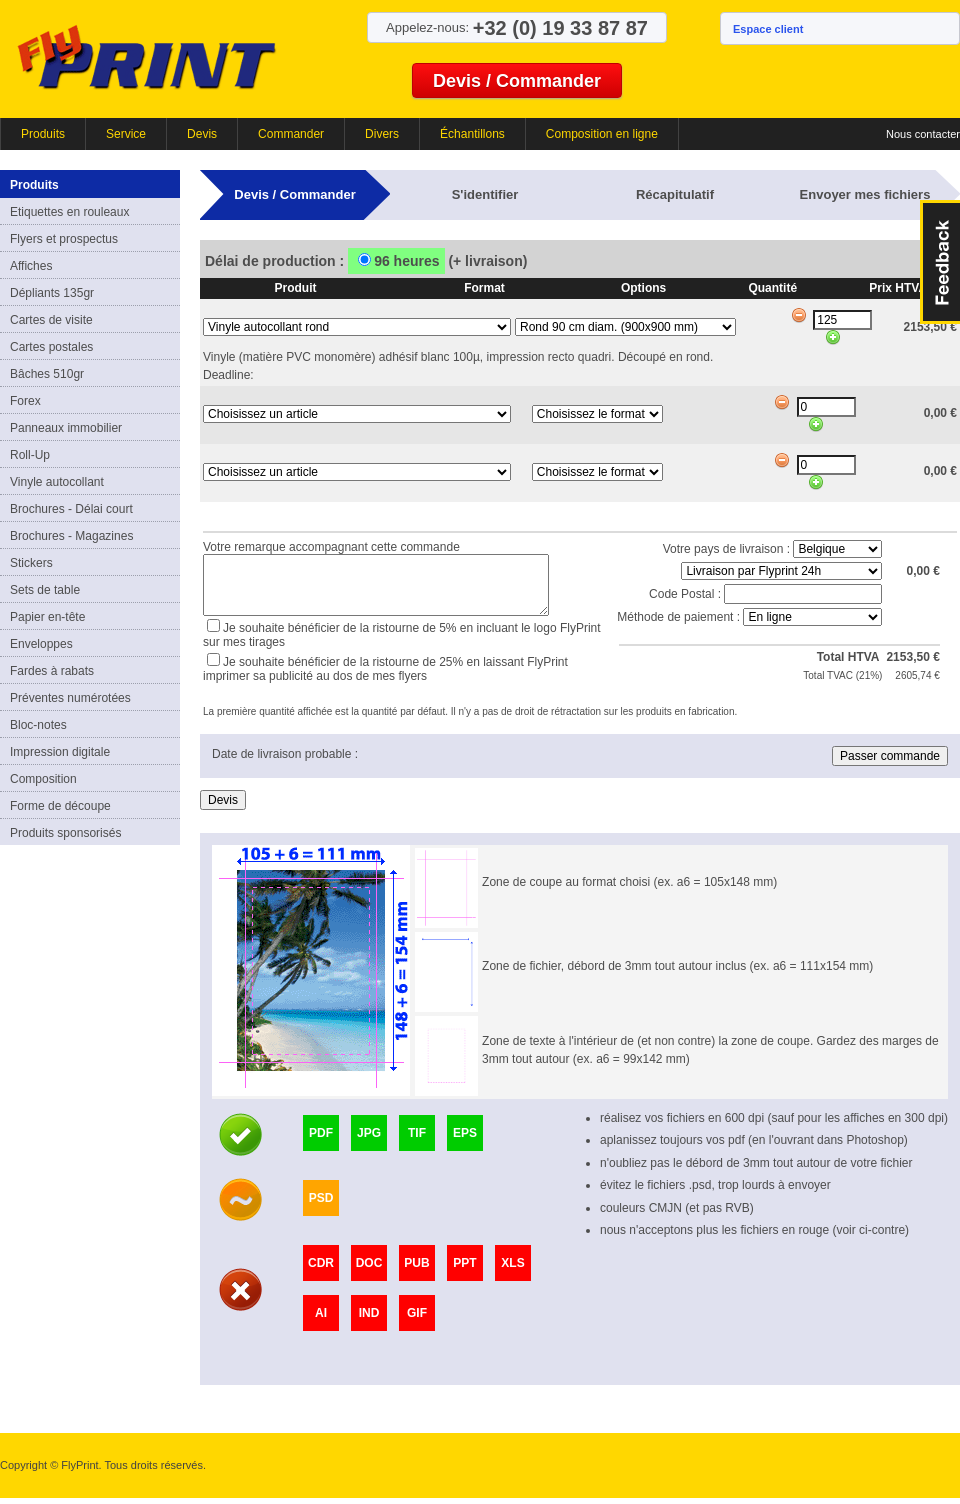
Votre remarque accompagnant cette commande (331, 544)
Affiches (31, 266)
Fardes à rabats (52, 671)
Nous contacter (923, 134)
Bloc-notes (38, 725)
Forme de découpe (60, 806)
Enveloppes (41, 644)
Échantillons (472, 134)
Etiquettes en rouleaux (69, 212)
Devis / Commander (517, 81)
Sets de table (45, 590)
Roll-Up (30, 455)
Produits (43, 134)
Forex (25, 401)
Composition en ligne (602, 134)
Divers (382, 134)
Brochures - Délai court (71, 509)
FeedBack (940, 262)
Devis (202, 134)
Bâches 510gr (47, 374)
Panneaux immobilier (66, 428)
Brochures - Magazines (71, 536)
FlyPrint (146, 56)
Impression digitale (60, 752)
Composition (43, 779)
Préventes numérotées (70, 698)
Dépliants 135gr (52, 293)
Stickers (31, 563)
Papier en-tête (47, 617)
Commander (291, 134)
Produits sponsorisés (65, 833)
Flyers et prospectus (64, 239)
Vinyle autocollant (57, 482)
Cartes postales (51, 347)
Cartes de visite (51, 320)
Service (126, 134)
